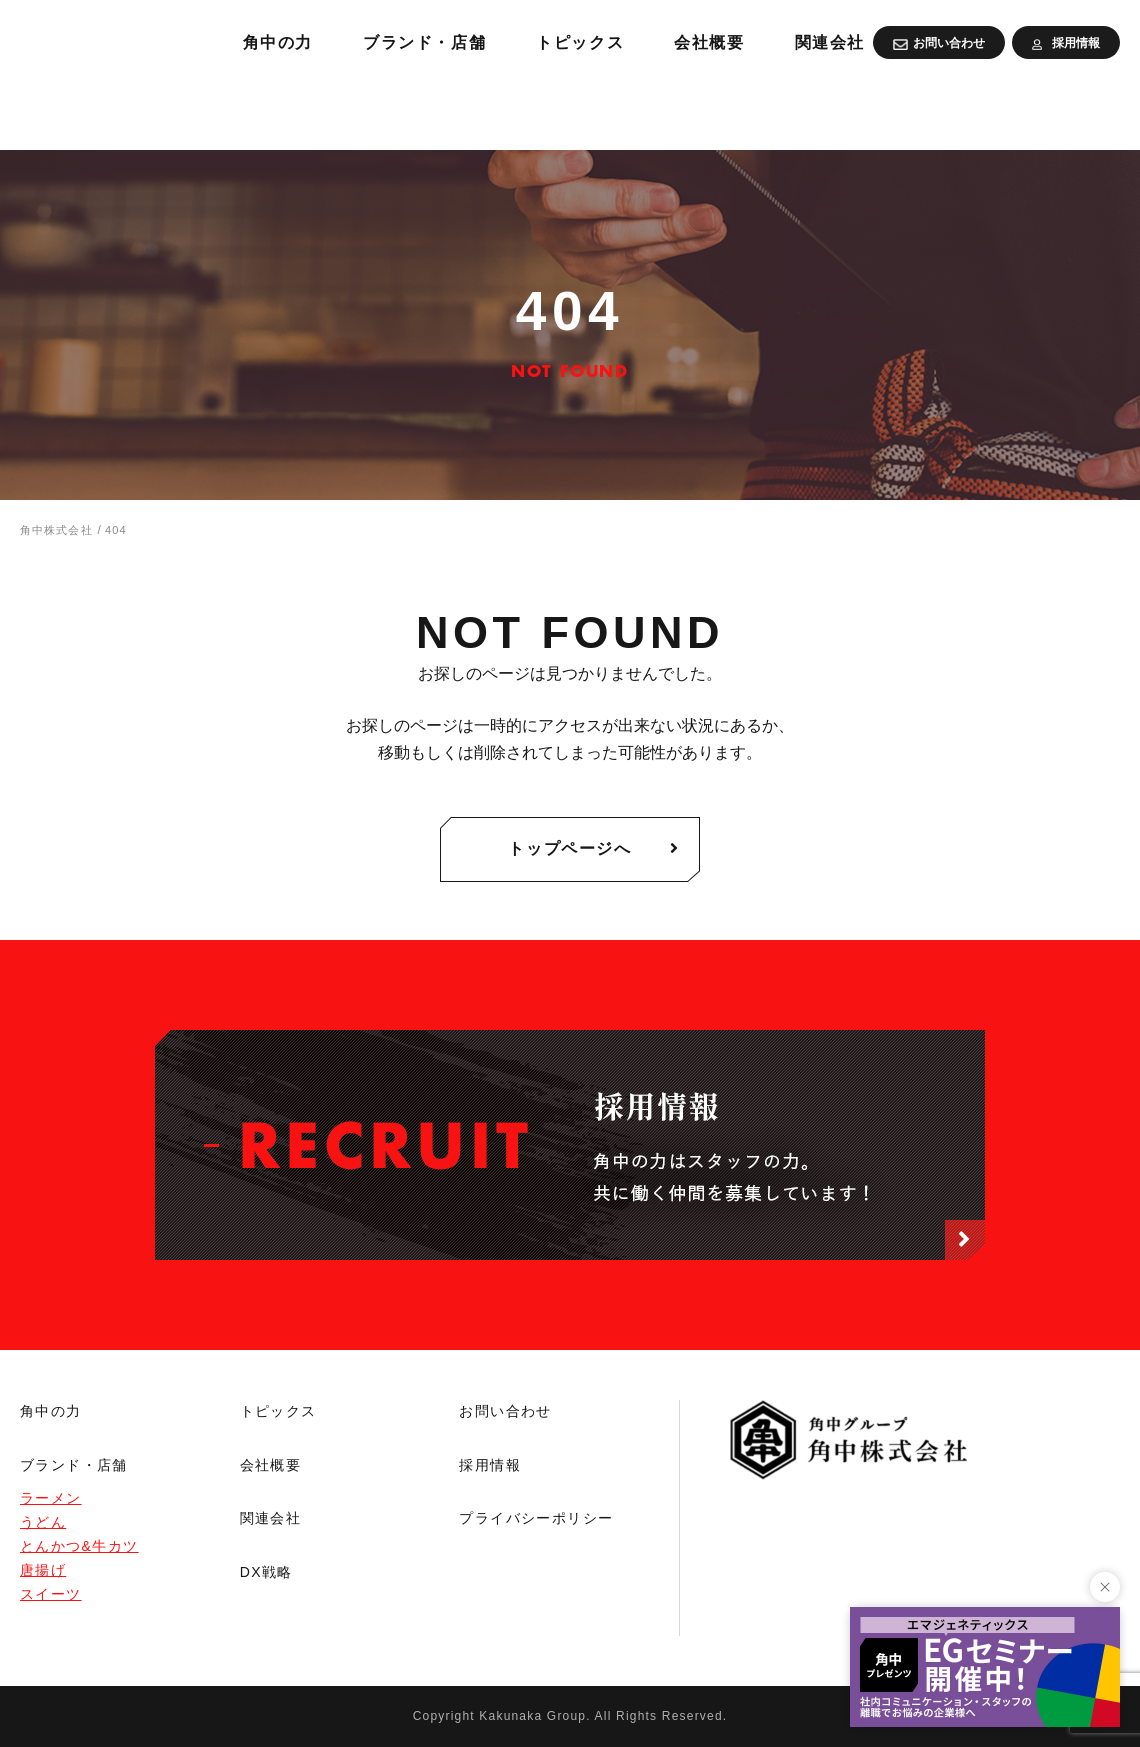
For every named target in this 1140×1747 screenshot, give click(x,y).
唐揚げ (43, 1570)
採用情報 (490, 1465)
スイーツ (51, 1594)
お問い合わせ (505, 1411)
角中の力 (482, 110)
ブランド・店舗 (642, 110)
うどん (43, 1522)
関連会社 (1078, 110)
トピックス (810, 110)
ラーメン (51, 1498)
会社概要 (949, 110)
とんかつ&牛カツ (79, 1546)
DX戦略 (266, 1572)
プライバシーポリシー (536, 1518)
